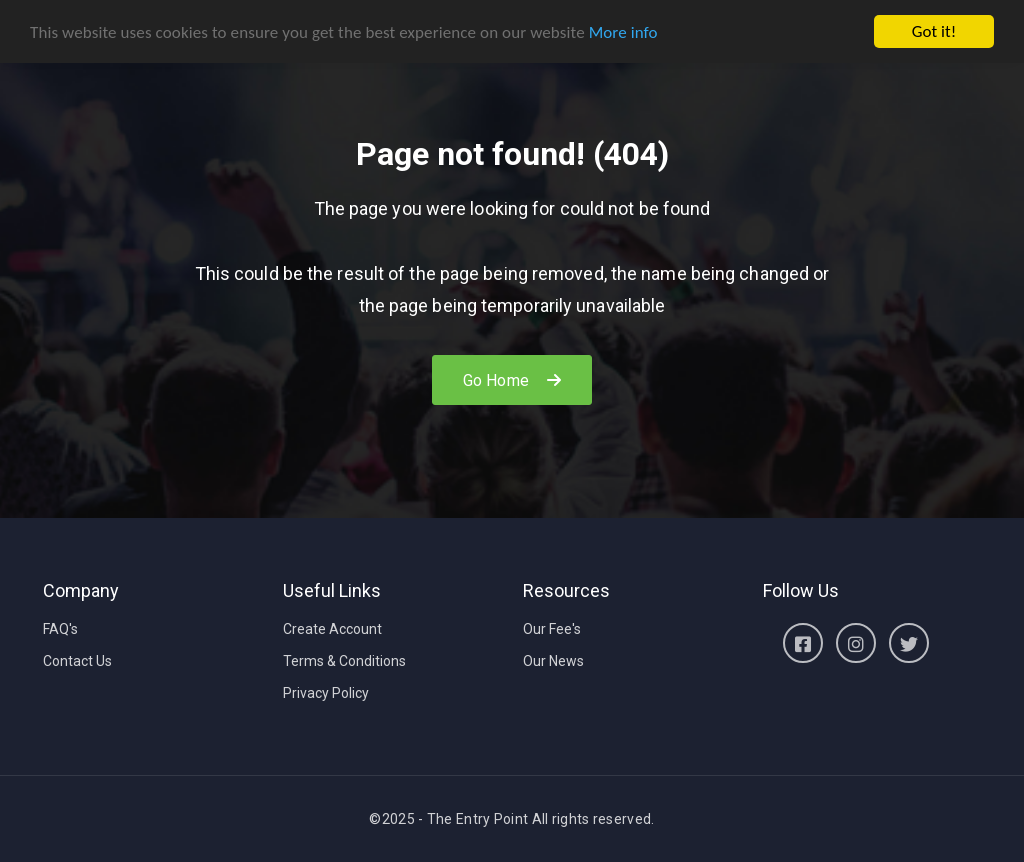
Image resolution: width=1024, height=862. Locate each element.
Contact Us (77, 661)
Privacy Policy (326, 693)
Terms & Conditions (344, 661)
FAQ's (60, 629)
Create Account (332, 629)
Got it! (934, 31)
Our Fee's (552, 629)
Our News (553, 661)
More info (623, 32)
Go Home (512, 380)
